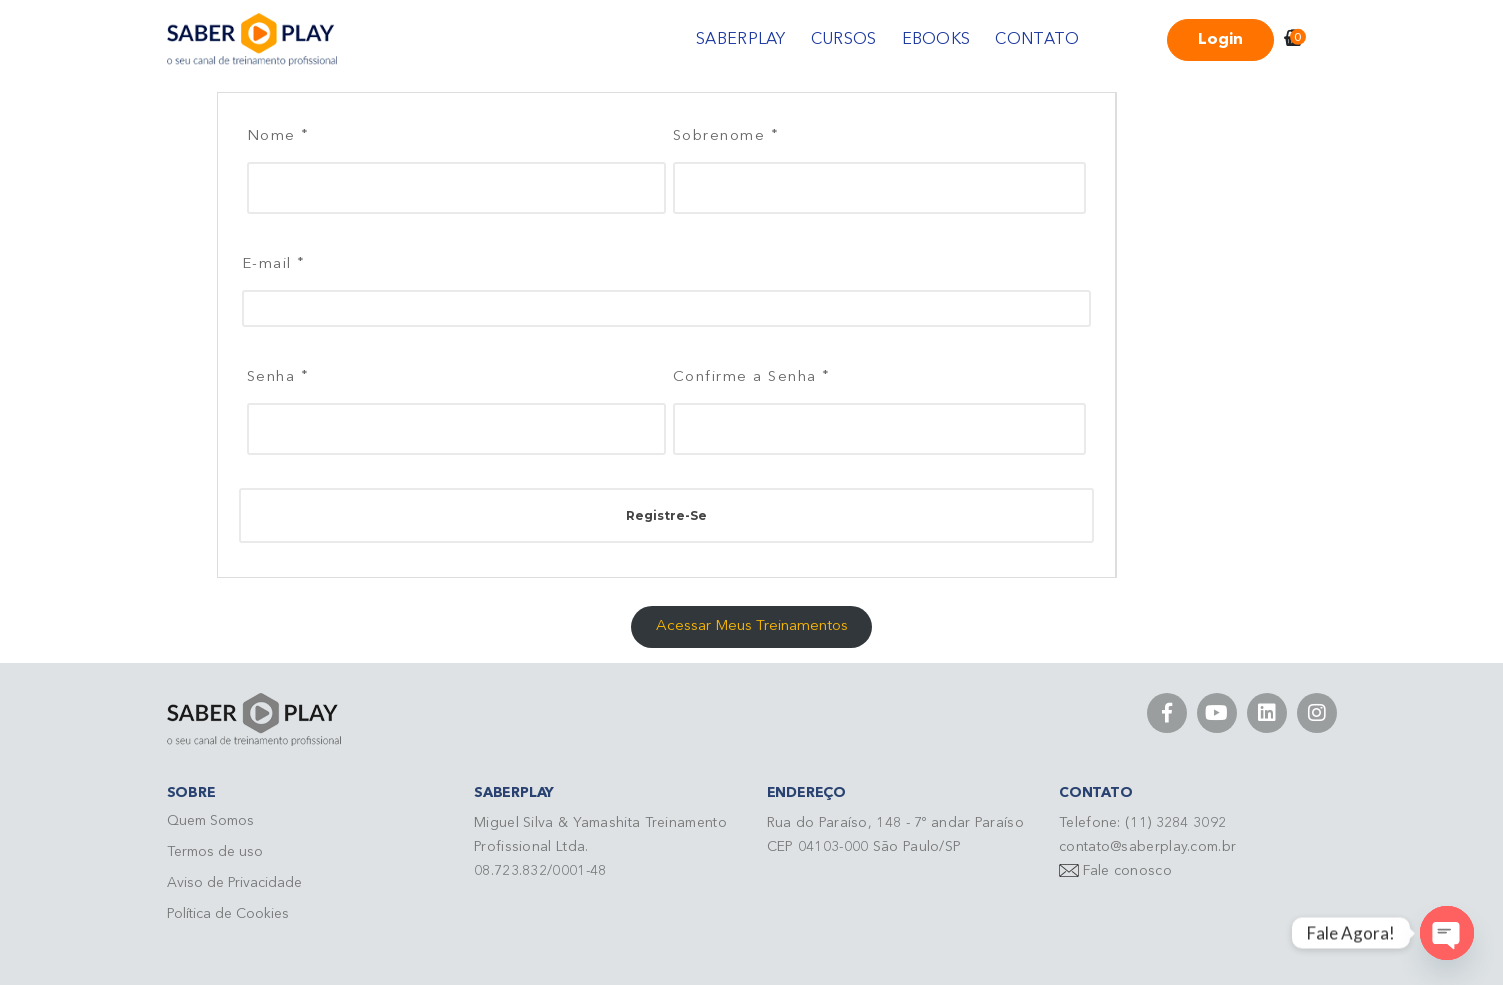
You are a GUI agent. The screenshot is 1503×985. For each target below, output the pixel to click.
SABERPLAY (741, 40)
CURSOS (844, 40)
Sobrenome (726, 134)
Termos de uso (215, 852)
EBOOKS (936, 40)
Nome (278, 134)
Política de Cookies (228, 914)
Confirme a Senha (752, 375)
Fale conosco (1127, 871)
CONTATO (1037, 40)
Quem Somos (210, 821)
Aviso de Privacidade (234, 883)
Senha (278, 375)
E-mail (274, 262)
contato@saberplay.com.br (1147, 847)
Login (1220, 40)
